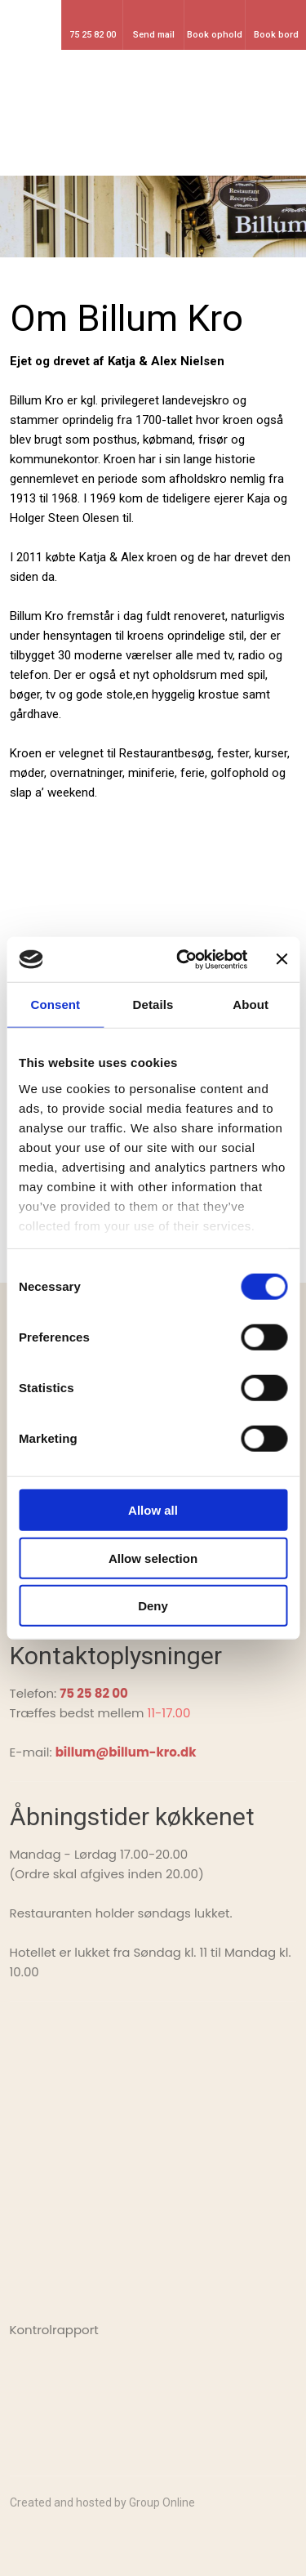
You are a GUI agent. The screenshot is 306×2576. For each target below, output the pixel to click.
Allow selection (153, 1558)
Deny (153, 1606)
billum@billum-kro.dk (126, 1752)
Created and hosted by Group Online (102, 2502)
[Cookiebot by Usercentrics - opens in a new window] (184, 959)
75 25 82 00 (93, 1693)
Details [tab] (153, 1004)
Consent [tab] (55, 1004)
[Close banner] (281, 959)
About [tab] (250, 1004)
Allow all (153, 1510)
